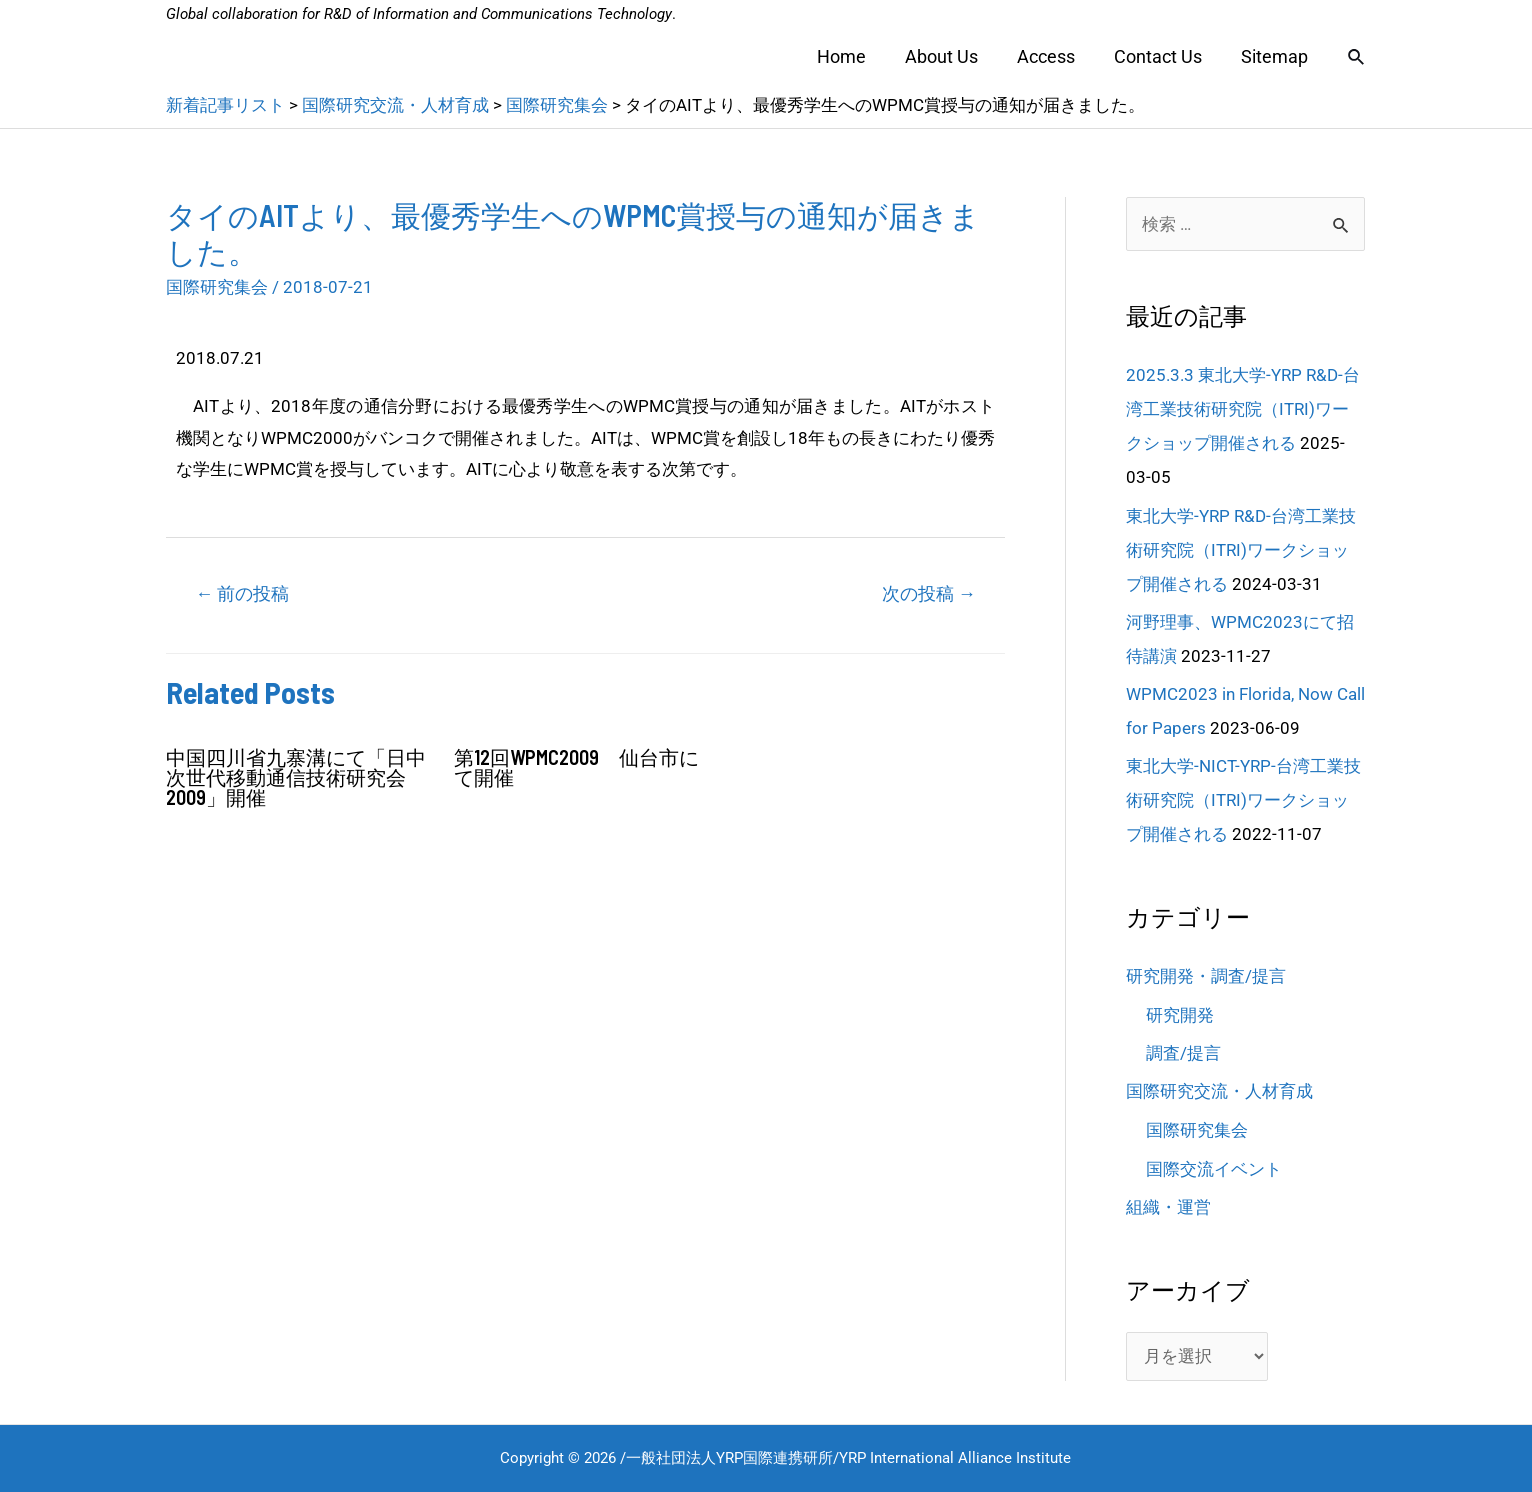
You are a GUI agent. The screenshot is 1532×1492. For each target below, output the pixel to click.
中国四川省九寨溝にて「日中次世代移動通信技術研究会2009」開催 (296, 777)
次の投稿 (929, 593)
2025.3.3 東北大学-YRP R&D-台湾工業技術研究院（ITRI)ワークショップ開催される (1243, 409)
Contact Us (1163, 56)
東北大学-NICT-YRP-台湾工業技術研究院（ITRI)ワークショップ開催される (1243, 800)
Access (1054, 56)
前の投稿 (242, 593)
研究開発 (1180, 1015)
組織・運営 (1168, 1207)
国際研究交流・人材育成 (1219, 1091)
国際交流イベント (1214, 1169)
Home (855, 56)
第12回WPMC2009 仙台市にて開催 (576, 767)
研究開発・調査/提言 (1206, 976)
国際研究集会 (217, 287)
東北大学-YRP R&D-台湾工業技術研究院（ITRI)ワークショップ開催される (1241, 550)
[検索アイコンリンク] (1357, 57)
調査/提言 (1183, 1053)
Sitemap (1276, 56)
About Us (952, 56)
